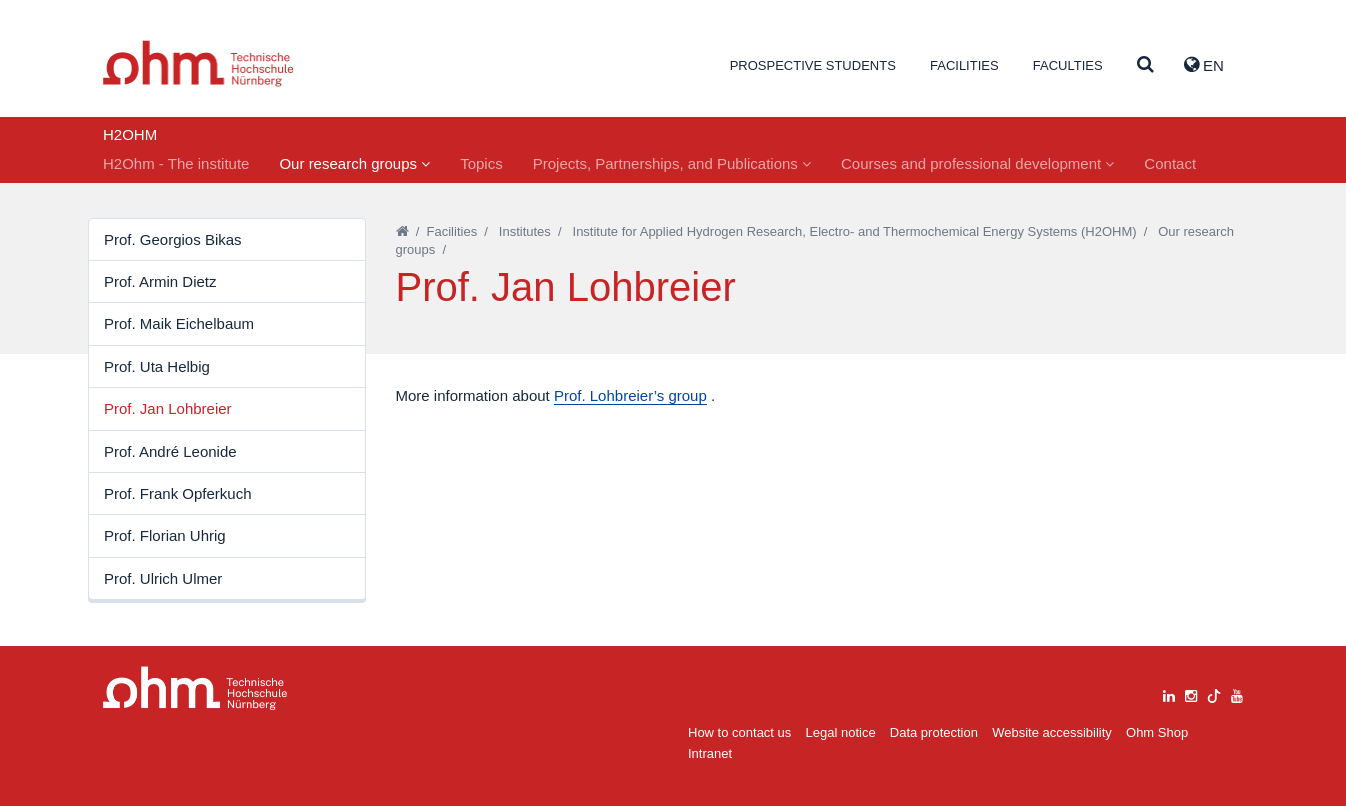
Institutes (525, 231)
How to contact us (739, 732)
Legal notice (841, 732)
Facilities (964, 65)
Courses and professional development (977, 163)
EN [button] (1204, 65)
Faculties (1068, 65)
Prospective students (813, 65)
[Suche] (1145, 65)
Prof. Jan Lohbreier (168, 408)
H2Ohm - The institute (176, 163)
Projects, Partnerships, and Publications (672, 163)
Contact (1170, 163)
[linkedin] (1169, 693)
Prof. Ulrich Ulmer (163, 578)
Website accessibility (1052, 732)
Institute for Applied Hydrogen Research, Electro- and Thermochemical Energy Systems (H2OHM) (855, 231)
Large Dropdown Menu (195, 688)
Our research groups (354, 163)
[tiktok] (1214, 693)
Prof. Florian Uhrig (165, 535)
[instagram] (1191, 693)
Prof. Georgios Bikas (173, 239)
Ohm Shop (1157, 732)
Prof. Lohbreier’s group (630, 395)
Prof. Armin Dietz (160, 281)
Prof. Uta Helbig (157, 366)
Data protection (934, 732)
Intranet (710, 753)
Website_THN (198, 63)
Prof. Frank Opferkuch (178, 493)
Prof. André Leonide (170, 451)
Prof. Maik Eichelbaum (179, 323)
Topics (481, 163)
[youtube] (1237, 693)
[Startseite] (402, 231)
